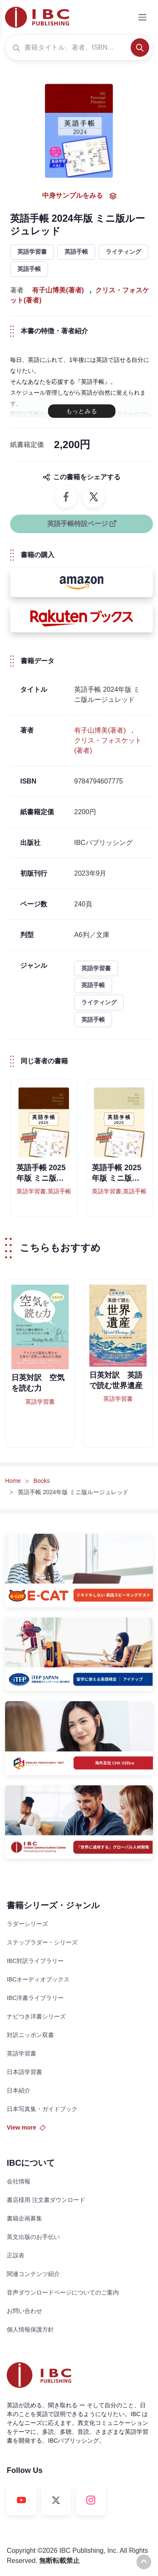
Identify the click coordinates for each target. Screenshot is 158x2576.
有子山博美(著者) (58, 290)
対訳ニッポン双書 (30, 2035)
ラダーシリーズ (27, 1923)
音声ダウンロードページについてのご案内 (63, 2292)
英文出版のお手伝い (33, 2236)
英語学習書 (32, 251)
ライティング (123, 251)
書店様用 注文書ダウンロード (46, 2199)
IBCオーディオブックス (38, 1979)
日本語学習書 (24, 2072)
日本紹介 (18, 2090)
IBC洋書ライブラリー (35, 1997)
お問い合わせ (24, 2311)
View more (26, 2127)
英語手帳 (76, 251)
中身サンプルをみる (79, 195)
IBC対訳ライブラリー (35, 1960)
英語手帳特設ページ (81, 523)
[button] (81, 582)
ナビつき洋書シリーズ (36, 2016)
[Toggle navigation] (142, 17)
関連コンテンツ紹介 (33, 2274)
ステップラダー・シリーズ (42, 1942)
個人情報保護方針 (30, 2329)
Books (41, 1480)
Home (13, 1480)
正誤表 (15, 2255)
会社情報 (18, 2181)
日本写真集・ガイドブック (42, 2109)
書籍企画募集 (24, 2218)
